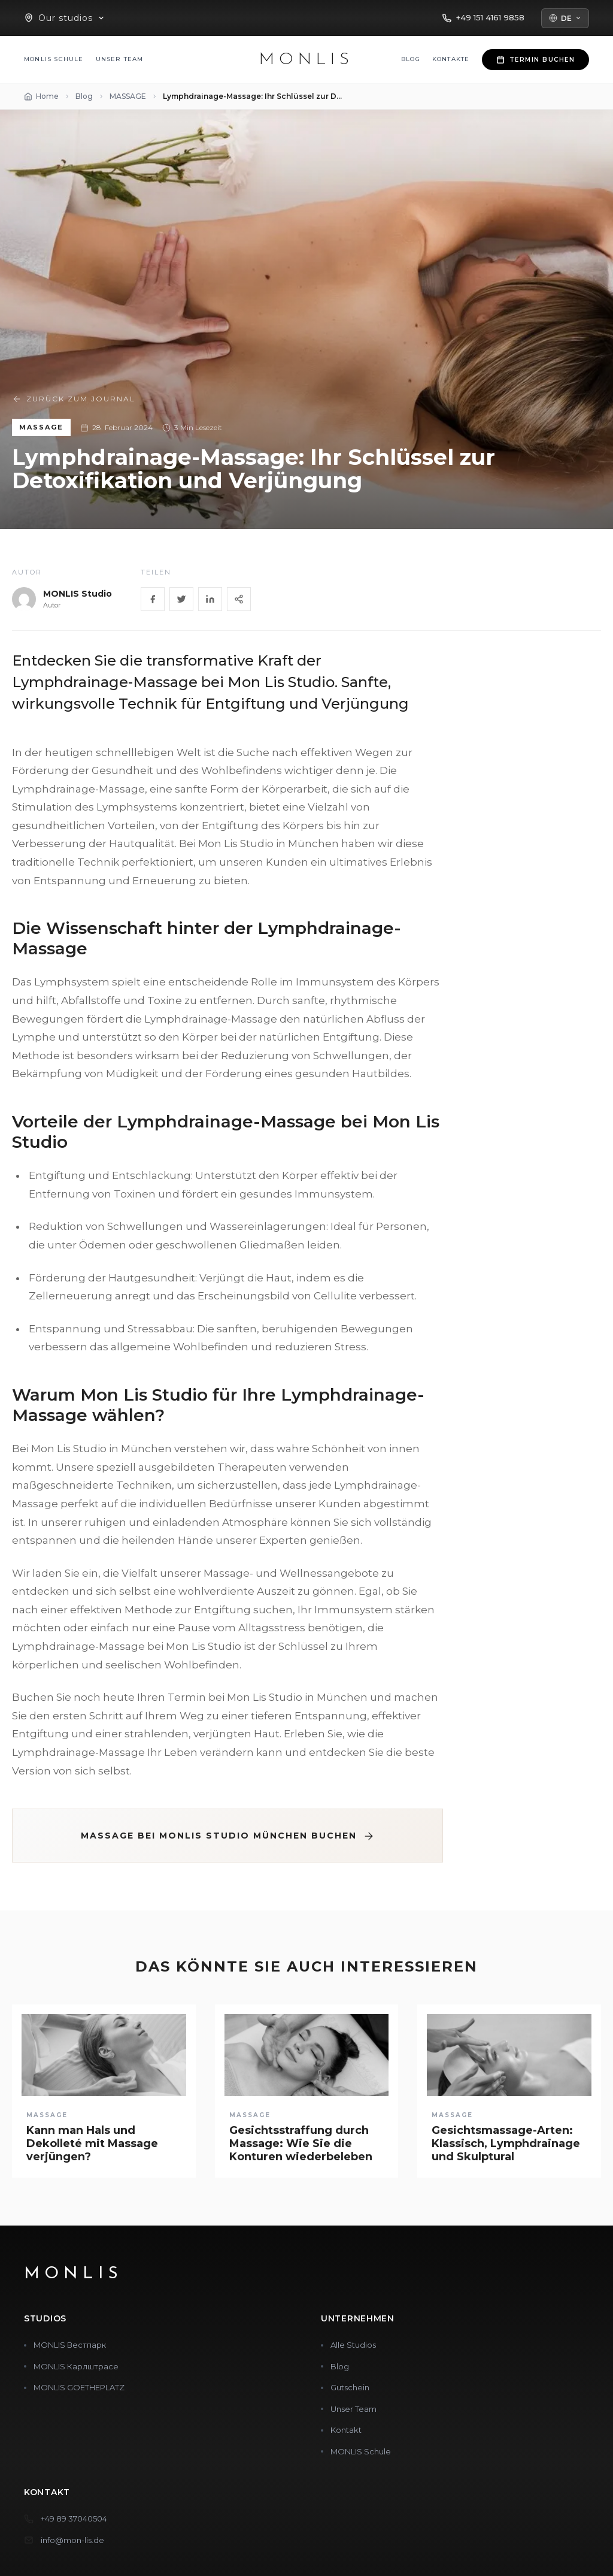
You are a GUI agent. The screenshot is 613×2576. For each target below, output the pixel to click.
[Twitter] (181, 599)
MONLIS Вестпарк (70, 2345)
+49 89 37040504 (74, 2518)
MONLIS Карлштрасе (76, 2366)
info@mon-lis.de (72, 2540)
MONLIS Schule (54, 59)
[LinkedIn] (210, 599)
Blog (410, 59)
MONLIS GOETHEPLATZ (79, 2387)
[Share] (239, 599)
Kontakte (451, 59)
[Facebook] (153, 599)
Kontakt (346, 2430)
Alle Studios (353, 2345)
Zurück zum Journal (73, 399)
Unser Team (120, 59)
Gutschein (349, 2387)
